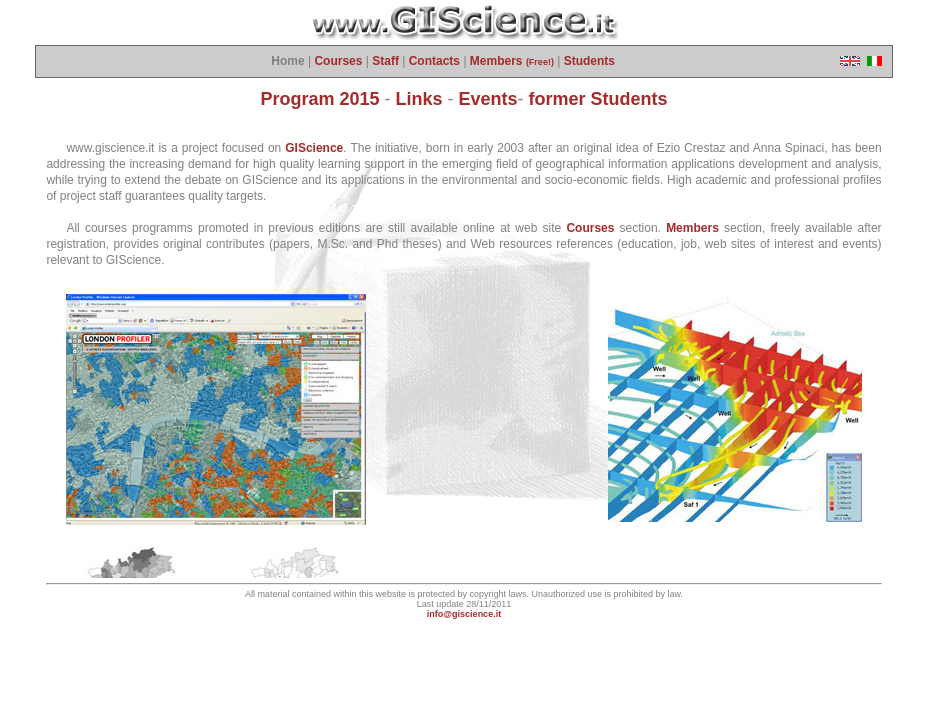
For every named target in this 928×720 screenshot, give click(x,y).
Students (589, 61)
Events (488, 99)
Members (512, 61)
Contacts (434, 61)
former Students (598, 99)
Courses (338, 61)
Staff (385, 61)
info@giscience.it (464, 614)
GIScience (314, 148)
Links (419, 99)
